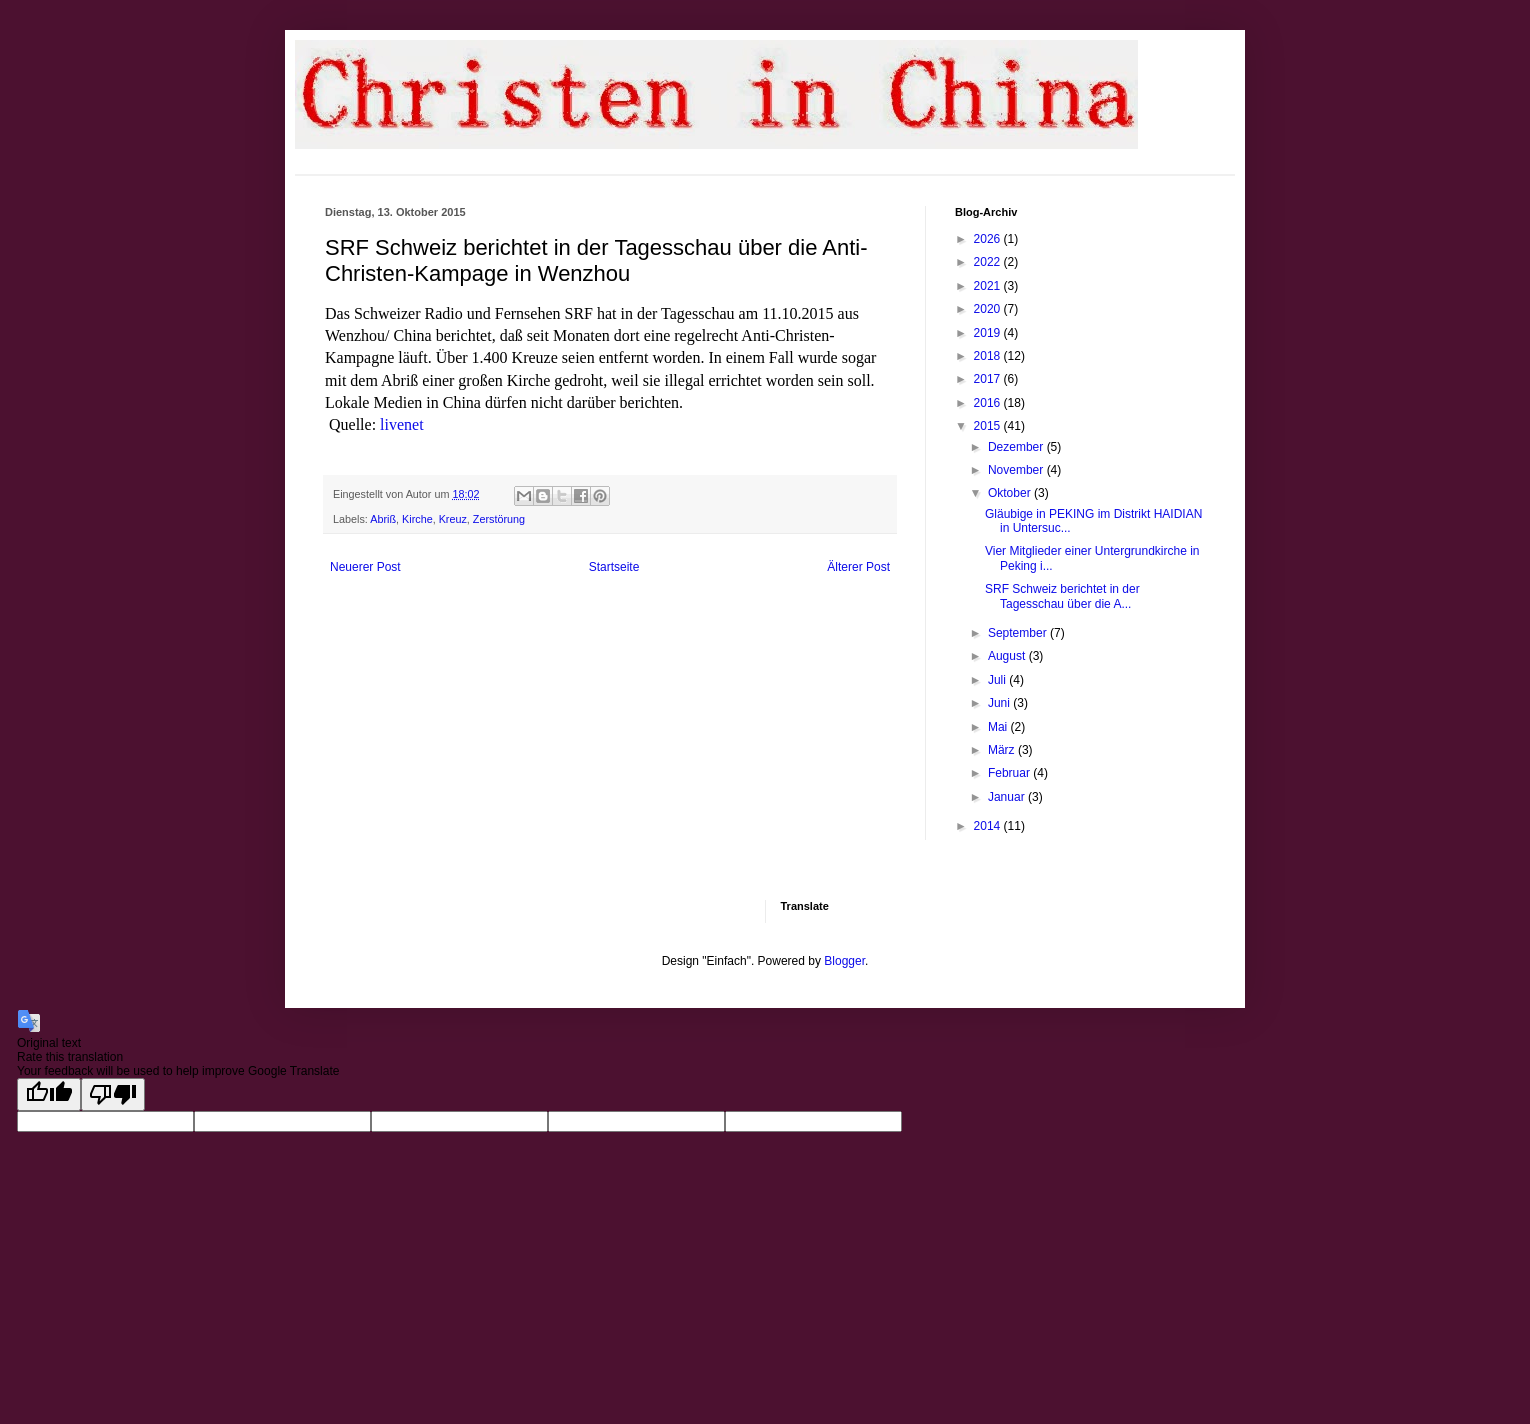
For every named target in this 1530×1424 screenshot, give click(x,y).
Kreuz (453, 519)
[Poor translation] (113, 1094)
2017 (989, 379)
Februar (1010, 773)
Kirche (417, 519)
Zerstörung (499, 519)
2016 (989, 403)
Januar (1008, 797)
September (1019, 633)
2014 (989, 826)
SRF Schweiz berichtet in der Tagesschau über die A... (1062, 596)
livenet (402, 424)
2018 (989, 356)
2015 (989, 426)
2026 (989, 239)
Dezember (1017, 447)
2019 (989, 333)
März (1003, 750)
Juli (998, 680)
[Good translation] (49, 1094)
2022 (989, 262)
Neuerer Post (365, 567)
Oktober (1011, 493)
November (1017, 470)
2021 (989, 286)
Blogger (844, 961)
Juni (1000, 703)
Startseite (614, 567)
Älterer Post (858, 567)
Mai (999, 727)
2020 (989, 309)
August (1008, 656)
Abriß (383, 519)
